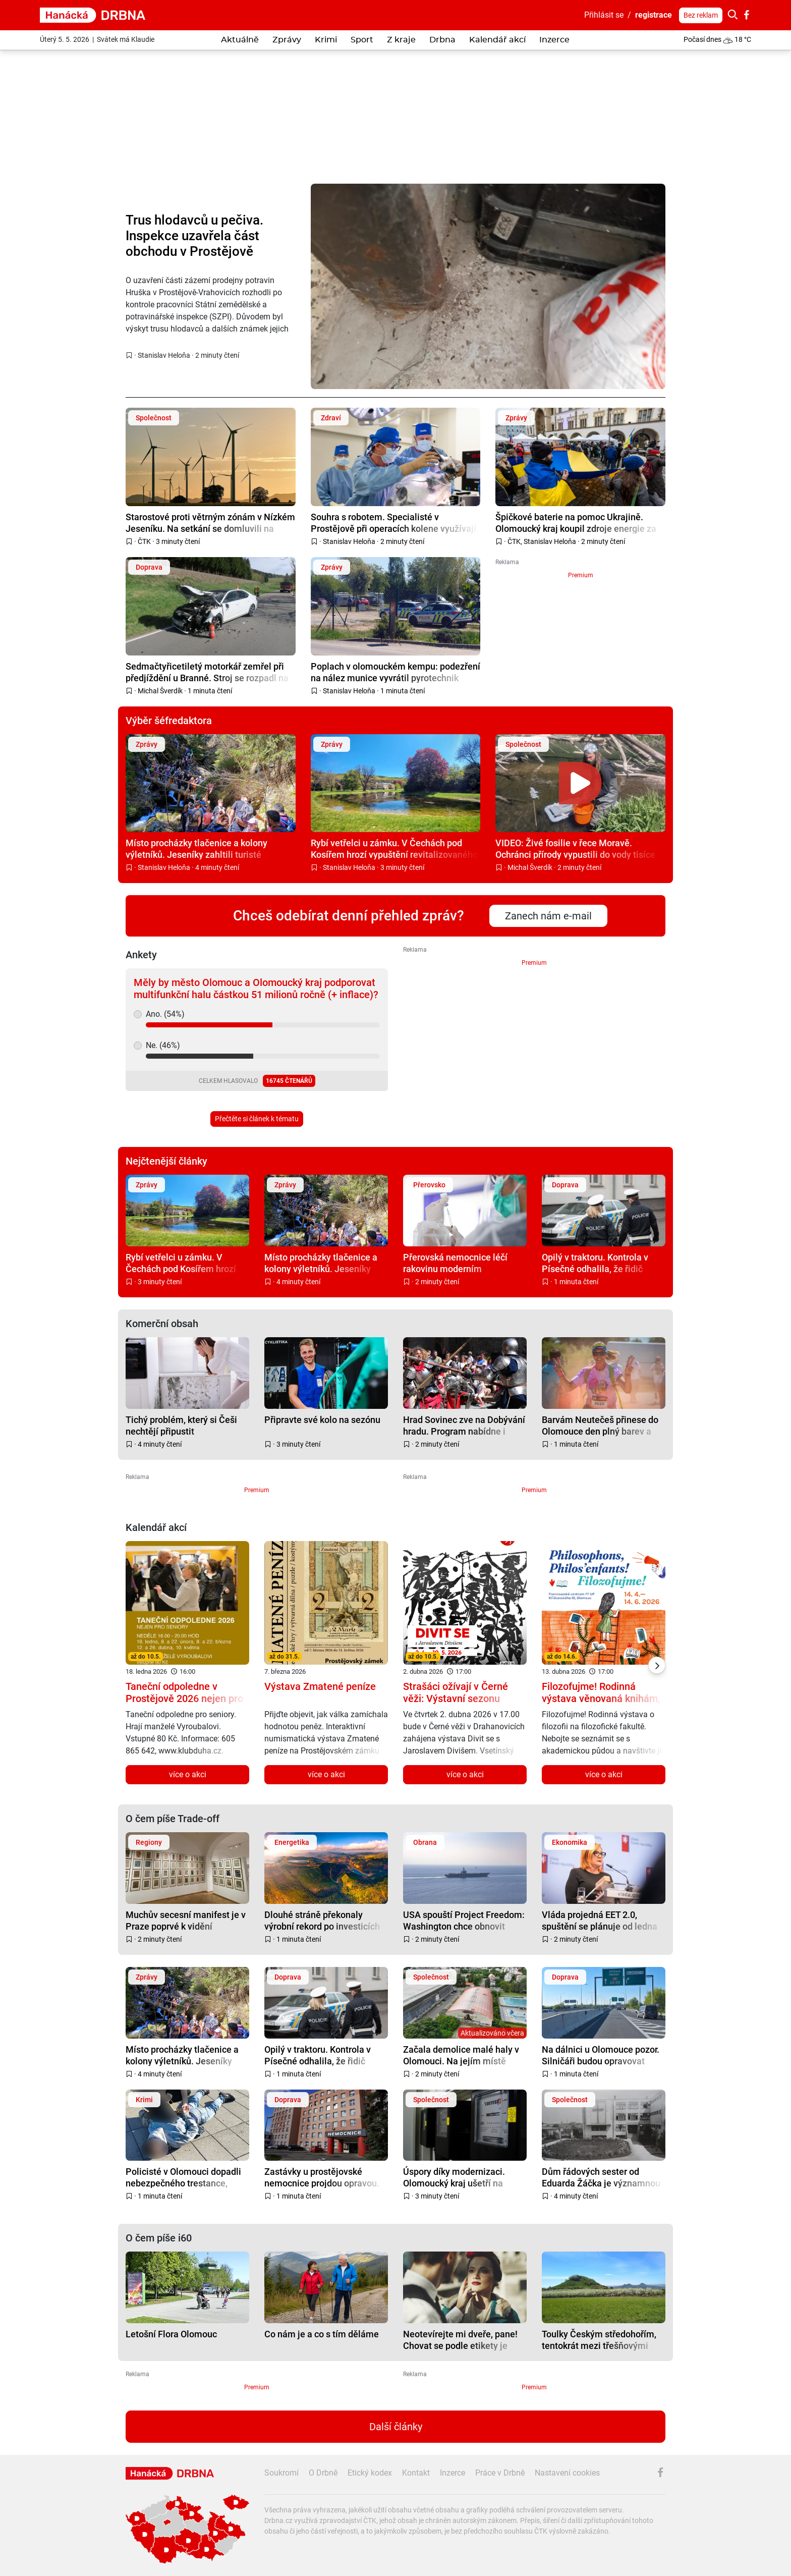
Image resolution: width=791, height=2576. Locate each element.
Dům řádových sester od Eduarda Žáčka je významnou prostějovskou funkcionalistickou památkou (601, 2177)
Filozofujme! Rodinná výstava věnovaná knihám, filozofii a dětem (601, 1698)
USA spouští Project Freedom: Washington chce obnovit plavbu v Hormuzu (464, 1920)
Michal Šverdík (160, 691)
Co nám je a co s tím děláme (321, 2334)
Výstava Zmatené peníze (320, 1686)
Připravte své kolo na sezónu (322, 1419)
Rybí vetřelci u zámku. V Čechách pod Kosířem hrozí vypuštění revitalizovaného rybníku (394, 848)
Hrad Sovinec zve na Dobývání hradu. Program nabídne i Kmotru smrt (464, 1425)
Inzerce (554, 40)
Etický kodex (370, 2473)
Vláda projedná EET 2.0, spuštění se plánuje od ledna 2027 (599, 1920)
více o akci (187, 1774)
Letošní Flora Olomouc (171, 2334)
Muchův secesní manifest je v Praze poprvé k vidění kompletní (186, 1920)
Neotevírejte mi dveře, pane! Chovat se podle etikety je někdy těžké (460, 2339)
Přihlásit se (604, 15)
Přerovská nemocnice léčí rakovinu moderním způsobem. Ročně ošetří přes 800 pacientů (461, 1263)
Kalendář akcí (497, 40)
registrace (653, 15)
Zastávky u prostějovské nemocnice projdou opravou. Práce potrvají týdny (321, 2177)
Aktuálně (240, 40)
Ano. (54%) (165, 1014)
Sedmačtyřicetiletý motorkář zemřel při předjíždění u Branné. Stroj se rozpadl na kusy (207, 672)
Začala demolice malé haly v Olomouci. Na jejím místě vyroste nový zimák (461, 2055)
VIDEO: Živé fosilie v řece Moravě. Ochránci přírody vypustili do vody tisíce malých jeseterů (575, 848)
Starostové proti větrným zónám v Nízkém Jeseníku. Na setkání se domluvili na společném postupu (210, 522)
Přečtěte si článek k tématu (257, 1119)
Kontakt (416, 2473)
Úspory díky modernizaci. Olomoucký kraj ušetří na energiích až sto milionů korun (464, 2177)
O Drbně (323, 2473)
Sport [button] (362, 40)
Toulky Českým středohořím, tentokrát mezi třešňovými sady (599, 2339)
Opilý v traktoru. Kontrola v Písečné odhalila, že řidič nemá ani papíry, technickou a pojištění (602, 1263)
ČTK (144, 541)
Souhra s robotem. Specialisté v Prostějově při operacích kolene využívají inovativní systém (393, 522)
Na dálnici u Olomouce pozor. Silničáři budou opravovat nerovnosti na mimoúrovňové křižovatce (601, 2055)
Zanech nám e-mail (548, 916)
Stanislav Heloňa (164, 355)
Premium (580, 575)
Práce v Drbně (500, 2473)
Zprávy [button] (286, 40)
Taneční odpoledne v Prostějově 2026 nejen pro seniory (184, 1698)
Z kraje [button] (401, 40)
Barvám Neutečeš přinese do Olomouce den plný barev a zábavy (600, 1425)
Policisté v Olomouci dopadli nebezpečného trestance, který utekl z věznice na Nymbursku (183, 2177)
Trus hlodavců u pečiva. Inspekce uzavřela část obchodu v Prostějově (194, 235)
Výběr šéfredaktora (169, 721)
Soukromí (281, 2473)
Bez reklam (701, 15)
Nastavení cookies (567, 2473)
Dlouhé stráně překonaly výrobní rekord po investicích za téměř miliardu (322, 1920)
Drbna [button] (442, 40)
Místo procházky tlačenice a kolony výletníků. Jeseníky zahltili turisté (196, 848)
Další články (395, 2427)
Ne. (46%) (163, 1045)
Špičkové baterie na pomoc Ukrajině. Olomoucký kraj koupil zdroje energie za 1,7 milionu (575, 522)
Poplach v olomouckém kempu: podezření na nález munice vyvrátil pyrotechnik (395, 672)
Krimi (326, 40)
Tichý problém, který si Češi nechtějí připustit (181, 1425)
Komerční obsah (162, 1324)
